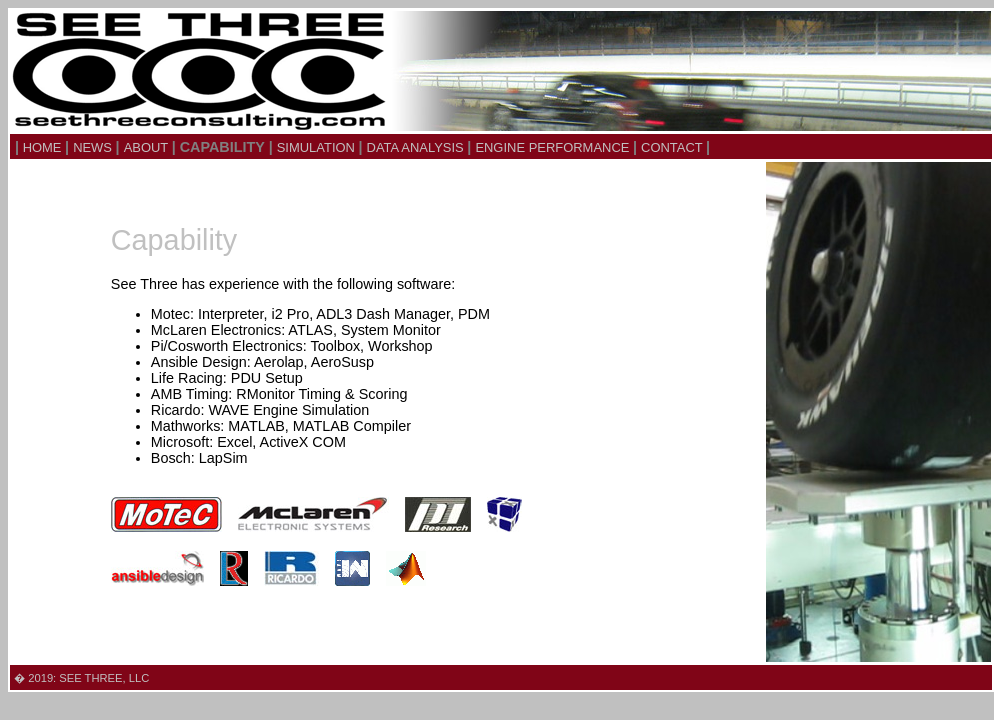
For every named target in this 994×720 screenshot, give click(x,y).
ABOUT (148, 147)
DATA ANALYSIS (417, 147)
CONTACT (673, 147)
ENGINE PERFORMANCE (554, 147)
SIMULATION (318, 147)
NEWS (94, 147)
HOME (42, 147)
